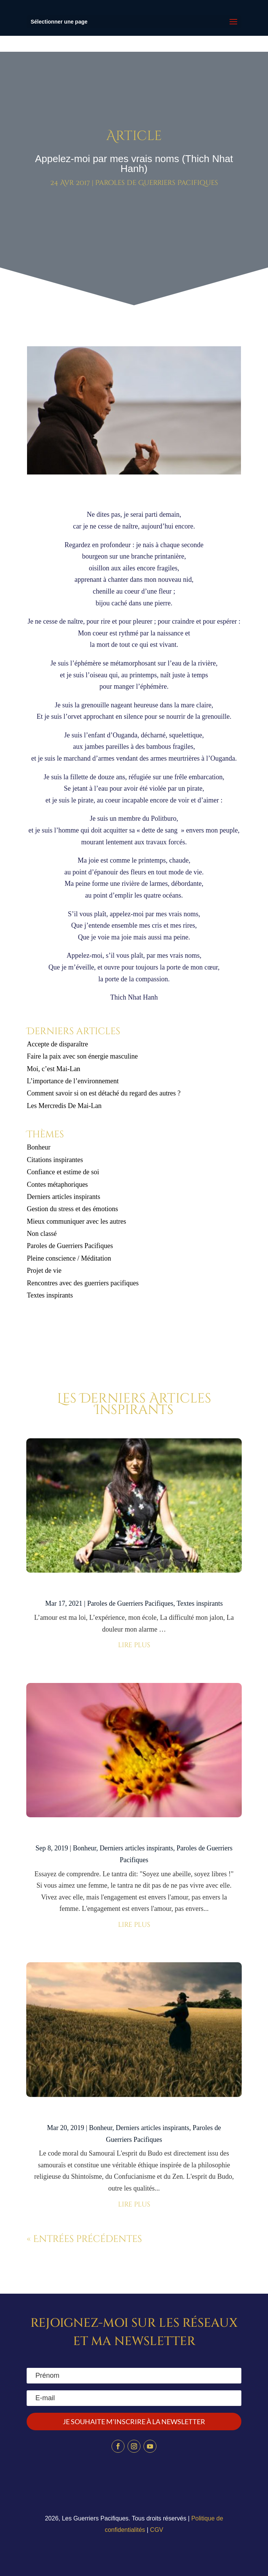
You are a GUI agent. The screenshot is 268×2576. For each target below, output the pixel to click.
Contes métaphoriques (57, 1184)
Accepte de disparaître (60, 1044)
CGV (156, 2530)
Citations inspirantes (55, 1160)
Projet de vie (44, 1270)
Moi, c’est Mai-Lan (53, 1069)
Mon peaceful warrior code (134, 1588)
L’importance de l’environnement (72, 1081)
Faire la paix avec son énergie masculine (82, 1056)
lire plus (134, 1645)
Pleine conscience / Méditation (69, 1258)
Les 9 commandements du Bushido (134, 2113)
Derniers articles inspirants (63, 1196)
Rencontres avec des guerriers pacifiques (83, 1283)
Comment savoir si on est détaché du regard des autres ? (103, 1093)
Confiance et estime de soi (63, 1172)
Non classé (41, 1233)
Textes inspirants (50, 1295)
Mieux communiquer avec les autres (76, 1221)
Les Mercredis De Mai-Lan (64, 1106)
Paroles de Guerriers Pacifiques (156, 183)
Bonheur (38, 1147)
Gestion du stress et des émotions (72, 1209)
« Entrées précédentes (84, 2239)
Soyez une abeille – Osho (134, 1833)
